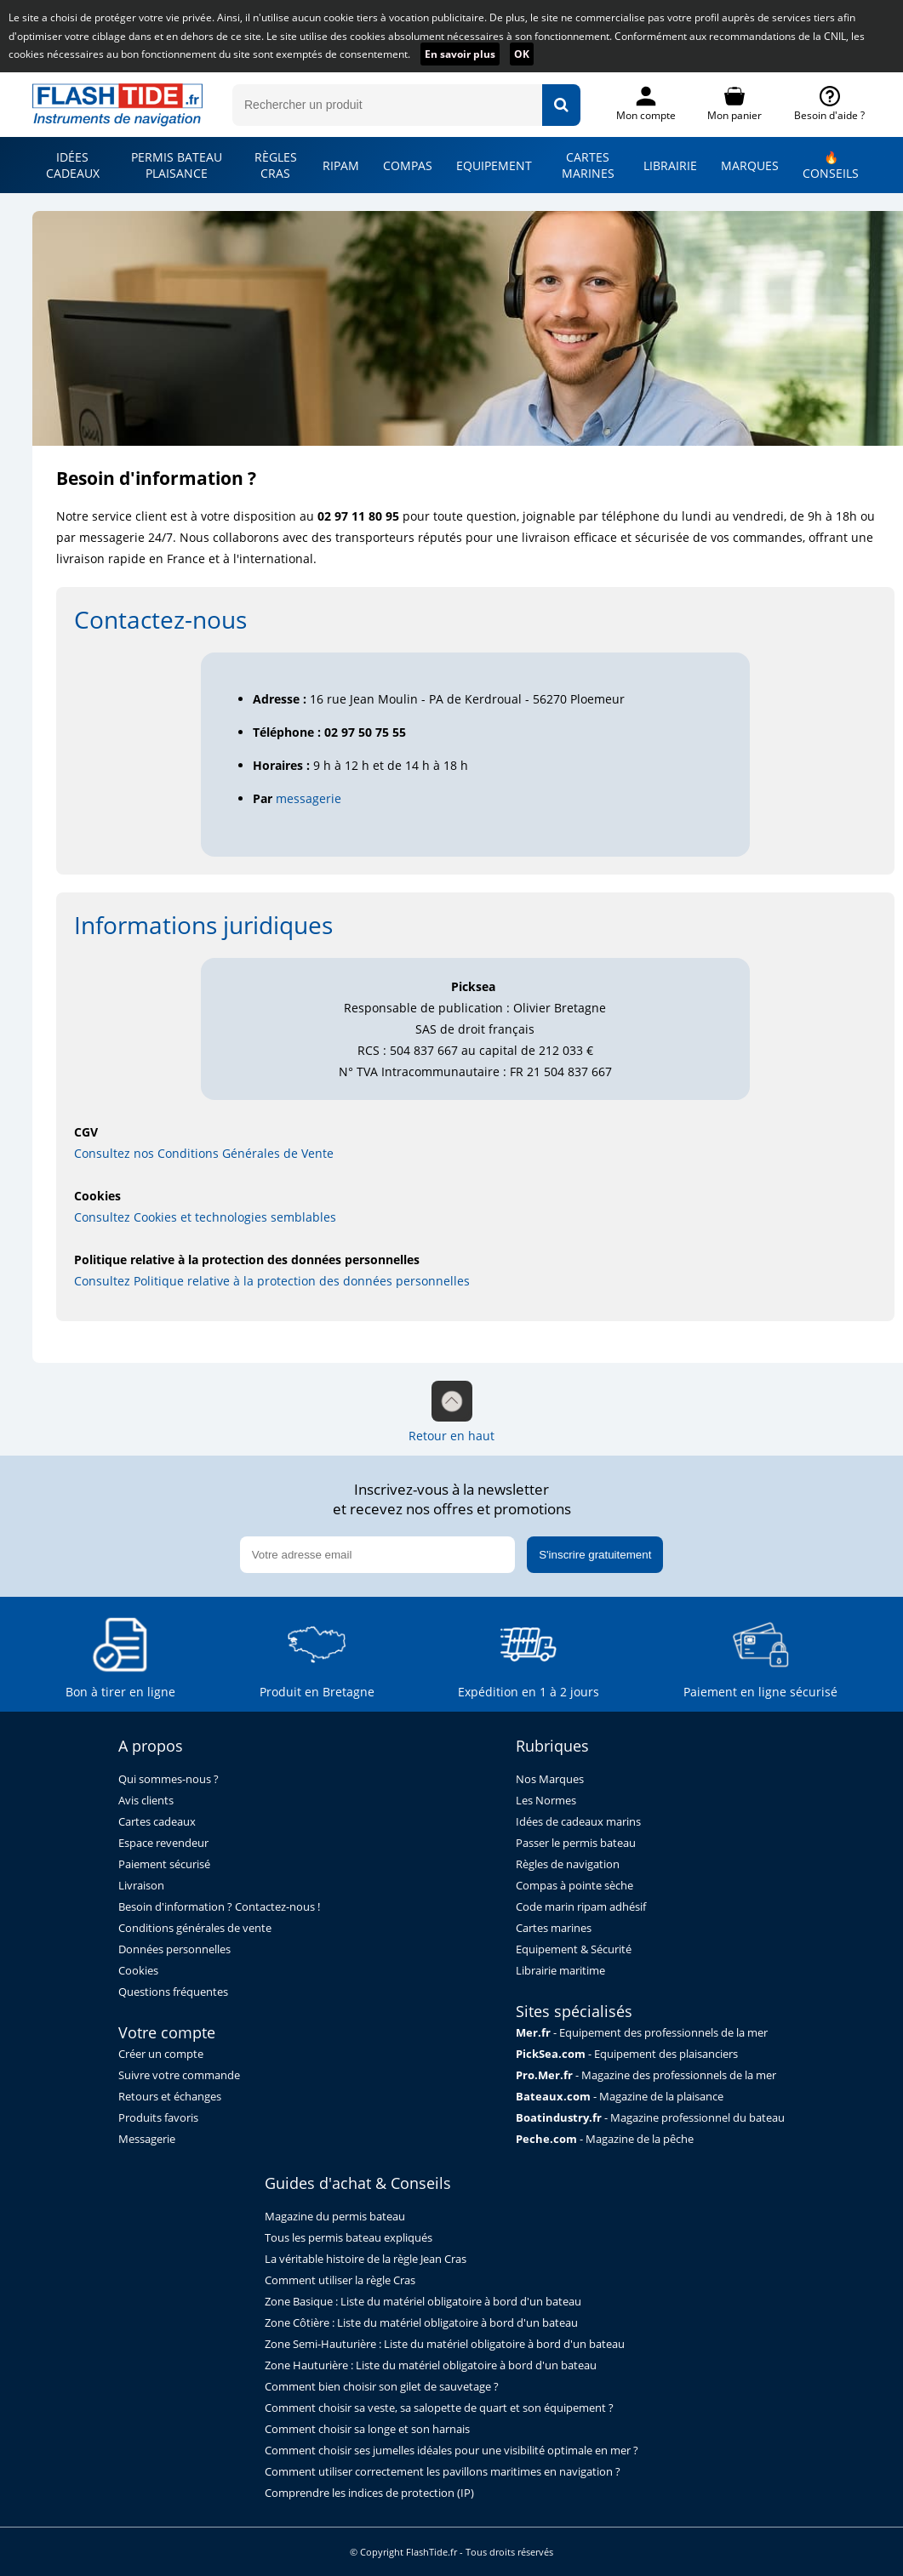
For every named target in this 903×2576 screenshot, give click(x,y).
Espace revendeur (163, 1843)
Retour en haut (451, 1412)
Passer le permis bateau (576, 1843)
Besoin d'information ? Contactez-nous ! (219, 1907)
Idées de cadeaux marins (578, 1822)
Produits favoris (158, 2118)
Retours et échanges (169, 2096)
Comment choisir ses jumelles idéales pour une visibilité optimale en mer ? (451, 2450)
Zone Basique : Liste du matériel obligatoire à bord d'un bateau (423, 2301)
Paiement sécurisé (164, 1864)
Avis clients (146, 1800)
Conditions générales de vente (194, 1928)
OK (521, 54)
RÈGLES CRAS (275, 165)
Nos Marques (550, 1779)
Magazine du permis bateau (335, 2216)
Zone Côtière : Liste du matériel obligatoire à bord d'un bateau (421, 2323)
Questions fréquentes (173, 1992)
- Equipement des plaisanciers (627, 2054)
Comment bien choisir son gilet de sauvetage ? (382, 2386)
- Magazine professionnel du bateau (650, 2118)
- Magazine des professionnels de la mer (646, 2075)
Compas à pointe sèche (574, 1885)
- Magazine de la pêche (605, 2139)
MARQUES (750, 165)
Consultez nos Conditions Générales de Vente (204, 1153)
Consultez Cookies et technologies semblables (205, 1217)
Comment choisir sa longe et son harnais (367, 2429)
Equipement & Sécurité (574, 1949)
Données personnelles (174, 1949)
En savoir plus (460, 54)
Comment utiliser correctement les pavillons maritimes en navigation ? (442, 2472)
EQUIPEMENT (494, 165)
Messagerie (146, 2139)
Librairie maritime (560, 1970)
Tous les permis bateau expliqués (348, 2238)
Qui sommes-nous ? (168, 1779)
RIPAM (341, 165)
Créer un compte (160, 2054)
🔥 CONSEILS (831, 165)
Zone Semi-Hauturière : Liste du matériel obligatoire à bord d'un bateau (445, 2344)
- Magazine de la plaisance (619, 2096)
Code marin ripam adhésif (581, 1907)
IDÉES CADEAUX (73, 165)
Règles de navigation (568, 1864)
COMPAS (407, 165)
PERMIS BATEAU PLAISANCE (176, 165)
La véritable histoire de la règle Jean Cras (365, 2259)
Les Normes (546, 1800)
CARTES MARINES (588, 165)
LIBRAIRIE (670, 165)
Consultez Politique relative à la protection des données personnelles (272, 1281)
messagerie (308, 798)
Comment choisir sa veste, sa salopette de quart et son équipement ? (439, 2408)
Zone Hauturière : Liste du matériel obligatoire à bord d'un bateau (431, 2365)
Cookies (138, 1970)
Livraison (141, 1885)
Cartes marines (554, 1928)
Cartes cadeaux (157, 1822)
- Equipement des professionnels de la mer (642, 2033)
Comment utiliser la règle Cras (340, 2280)
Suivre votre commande (179, 2075)
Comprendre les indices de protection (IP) (369, 2493)
